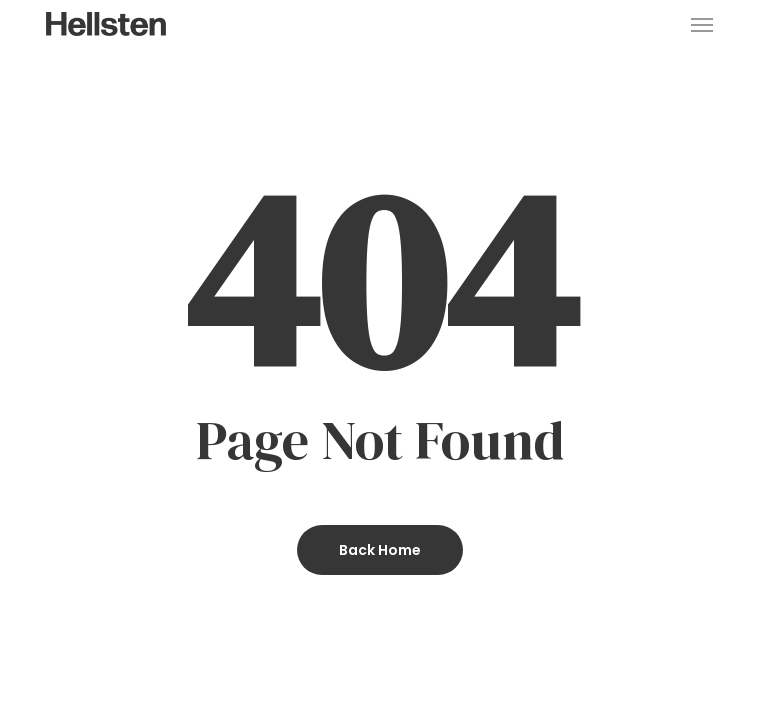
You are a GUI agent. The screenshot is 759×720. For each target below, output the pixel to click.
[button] (702, 24)
